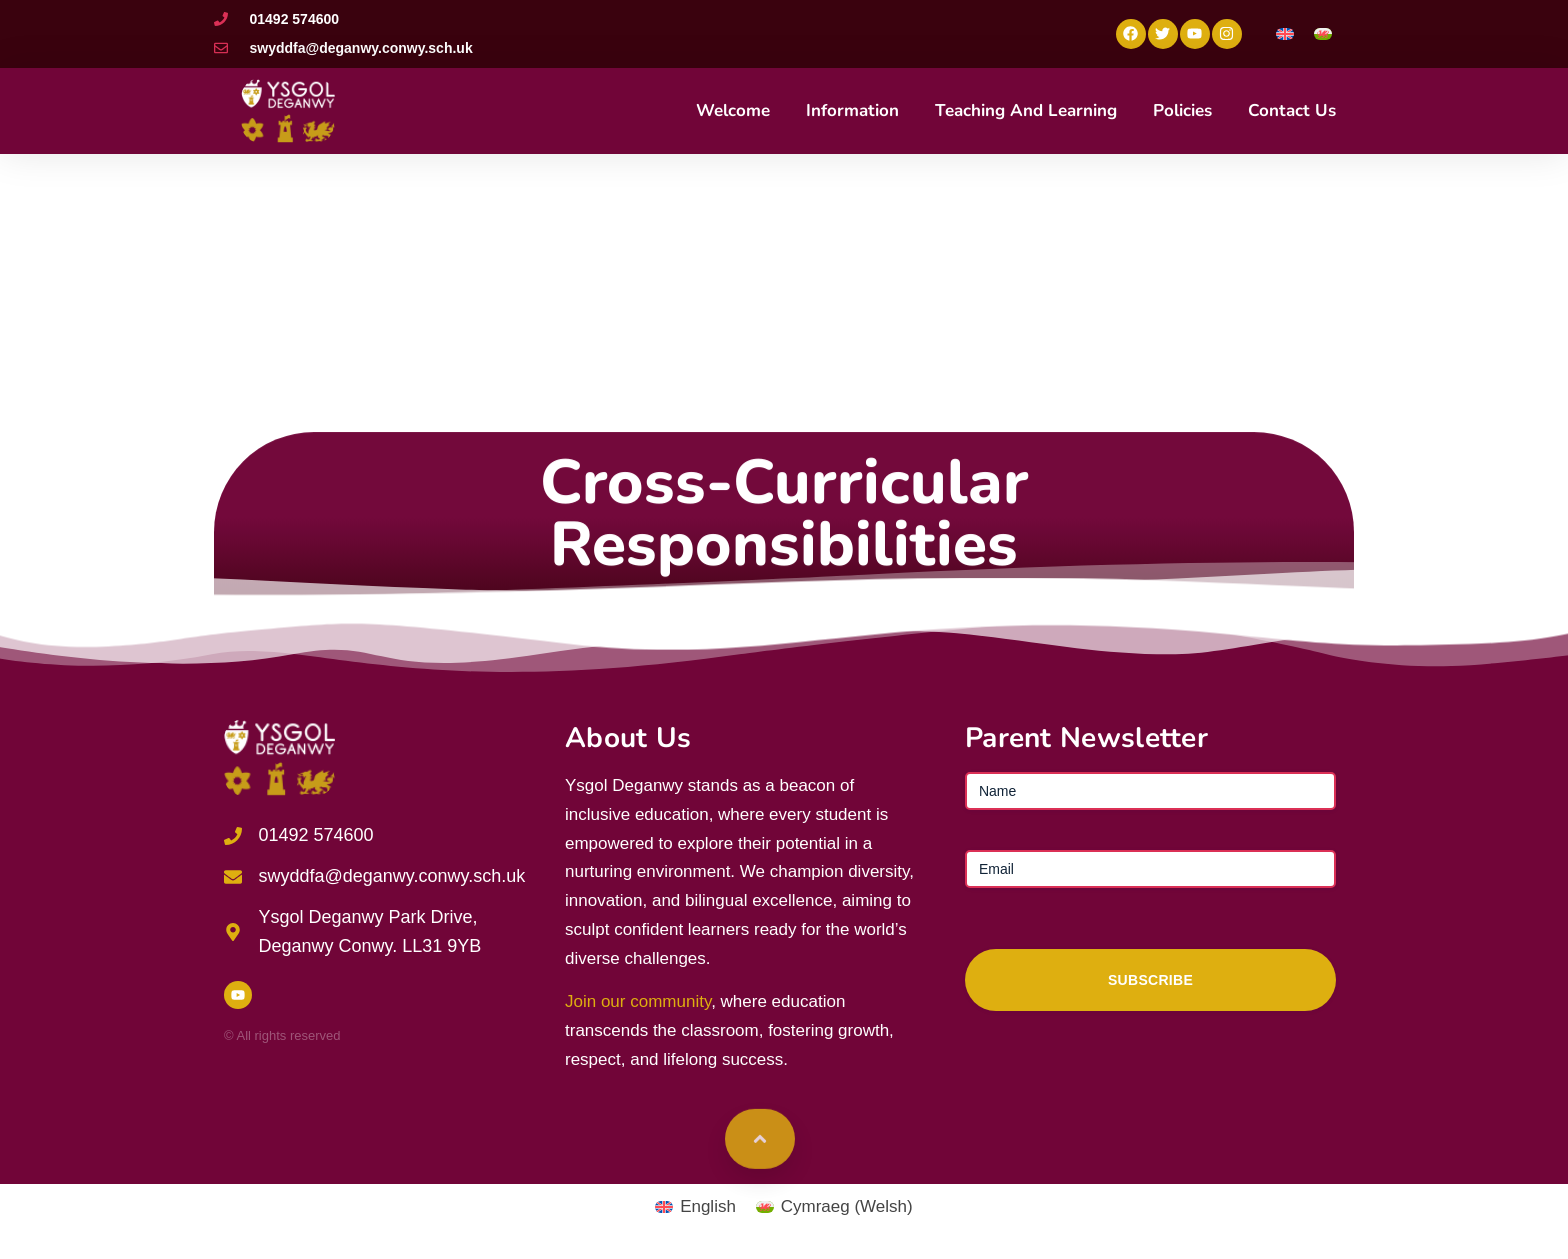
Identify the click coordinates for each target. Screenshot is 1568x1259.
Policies (1182, 110)
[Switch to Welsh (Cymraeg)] (834, 1206)
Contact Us (1292, 110)
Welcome (733, 110)
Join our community (638, 1001)
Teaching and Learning (1026, 110)
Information (852, 110)
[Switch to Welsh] (1323, 33)
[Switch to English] (1285, 33)
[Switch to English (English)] (695, 1206)
